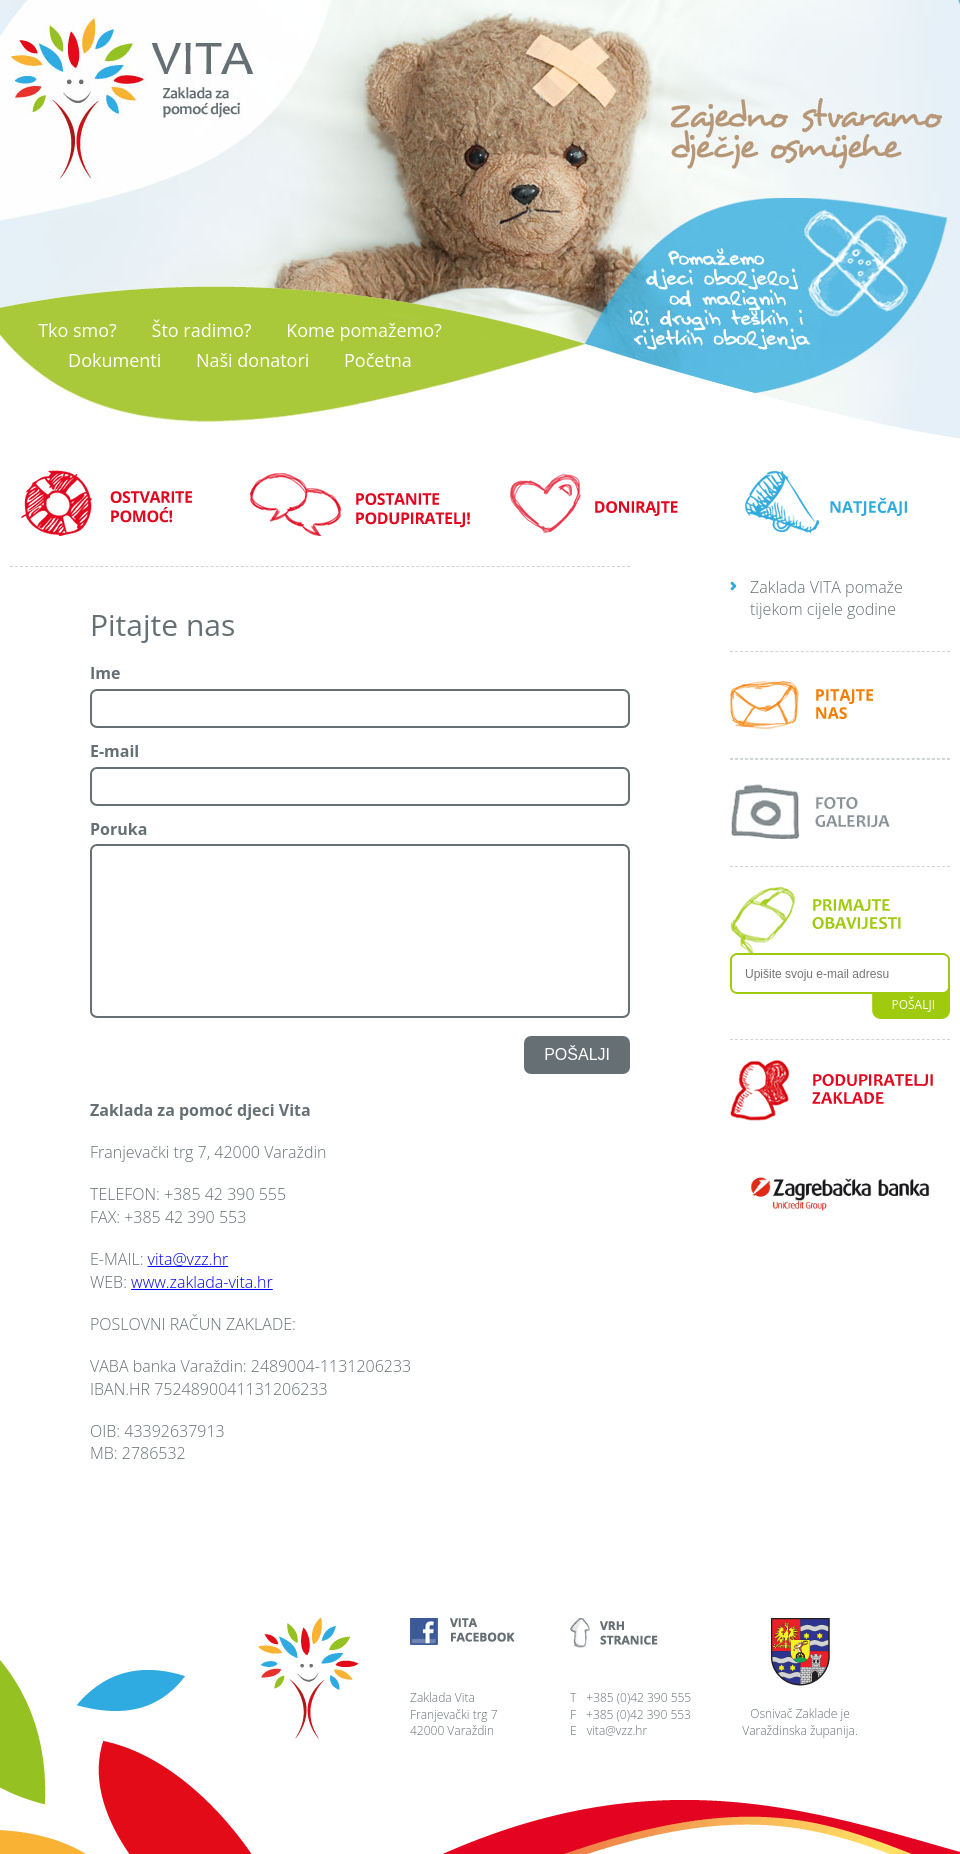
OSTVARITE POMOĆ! (120, 503)
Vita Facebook (480, 1633)
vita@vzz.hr (188, 1259)
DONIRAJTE (600, 503)
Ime (105, 673)
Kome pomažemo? (364, 330)
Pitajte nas (162, 624)
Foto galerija (840, 813)
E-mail (114, 751)
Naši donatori (252, 360)
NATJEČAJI (840, 503)
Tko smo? (77, 330)
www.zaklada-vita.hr (202, 1282)
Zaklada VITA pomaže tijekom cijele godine (826, 598)
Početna (378, 360)
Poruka (118, 829)
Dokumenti (114, 360)
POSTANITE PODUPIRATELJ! (360, 503)
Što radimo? (202, 330)
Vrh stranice (640, 1633)
